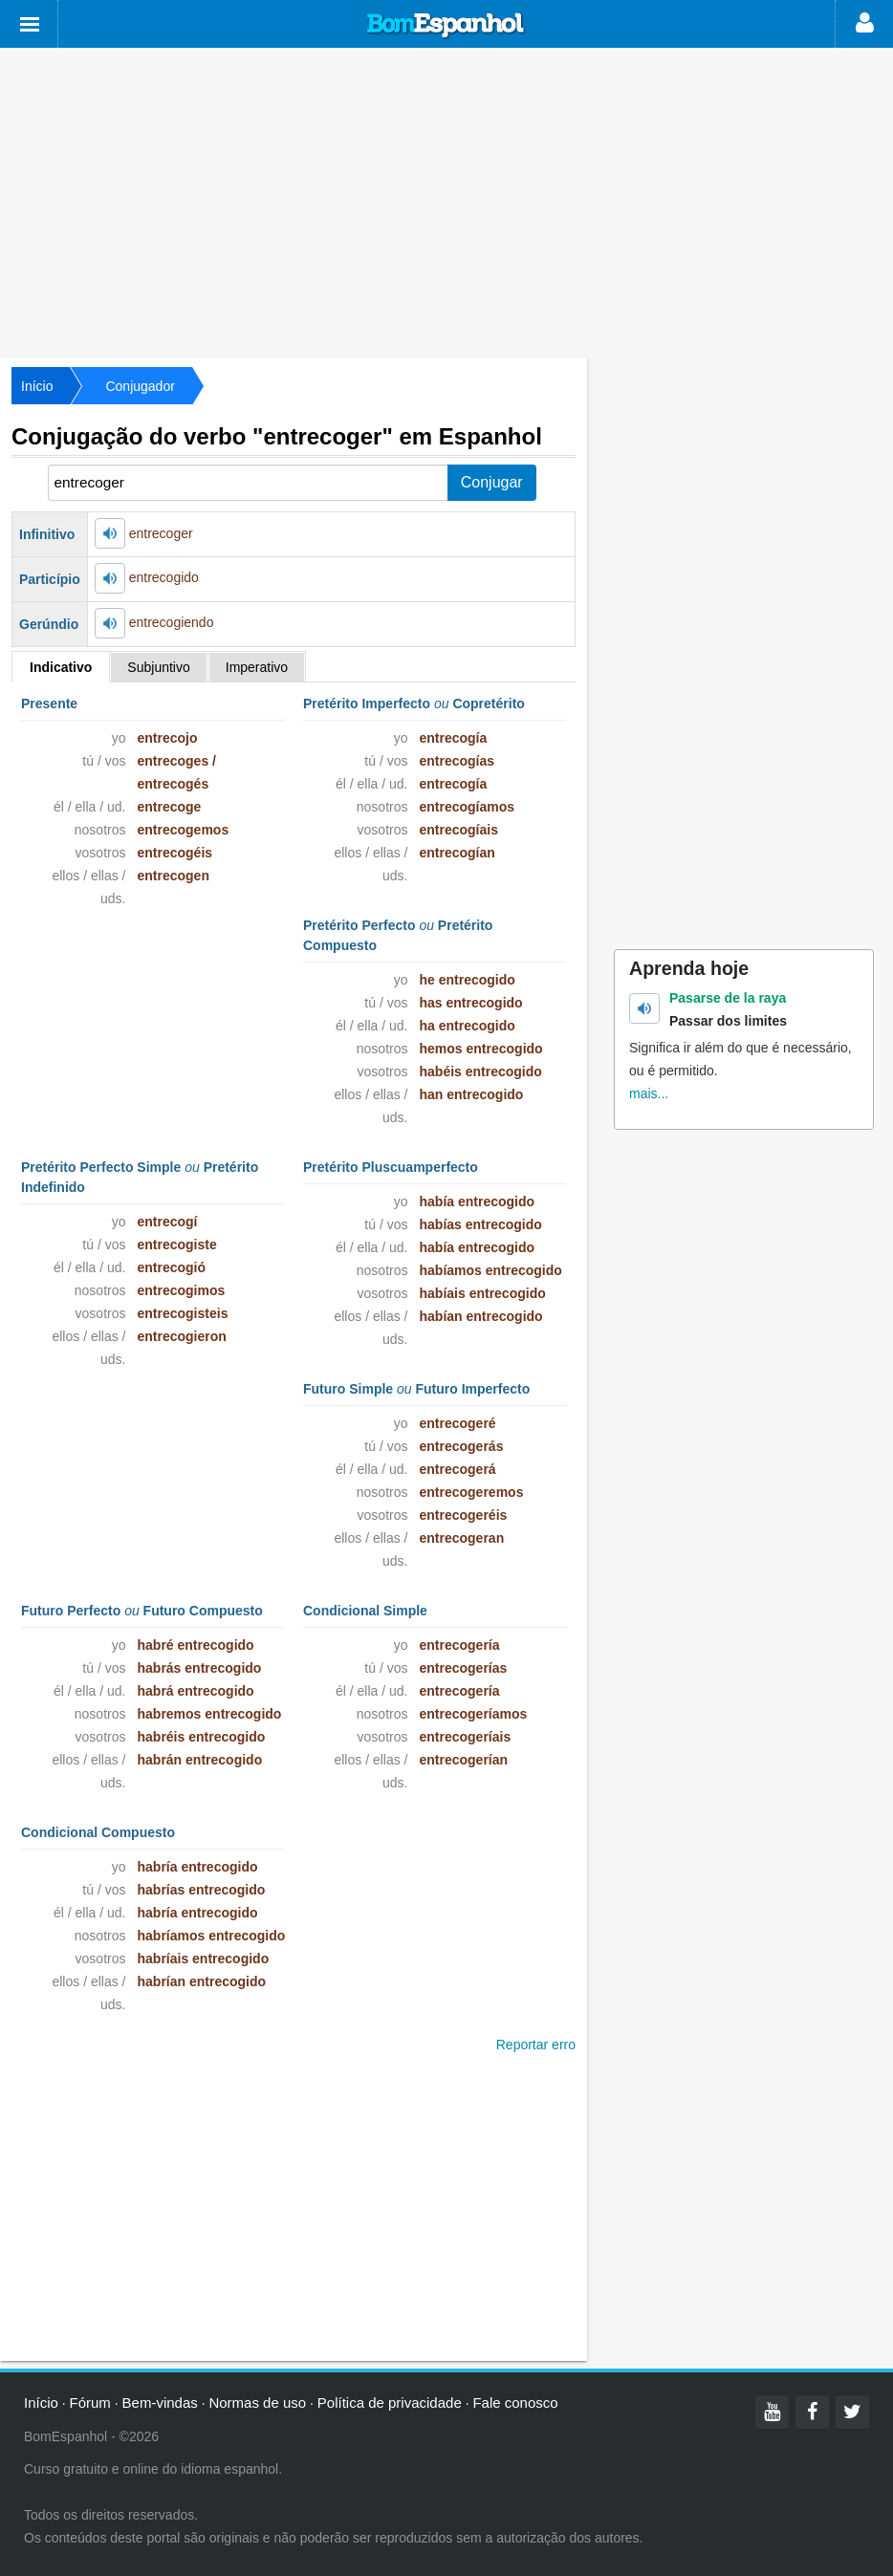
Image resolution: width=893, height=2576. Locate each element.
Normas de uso (257, 2402)
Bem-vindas (160, 2402)
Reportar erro (536, 2044)
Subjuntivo (158, 667)
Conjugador (139, 386)
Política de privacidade (389, 2402)
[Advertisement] (446, 201)
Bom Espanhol (446, 25)
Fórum (90, 2402)
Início (37, 386)
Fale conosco (514, 2402)
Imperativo (257, 667)
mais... (648, 1093)
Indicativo (61, 667)
